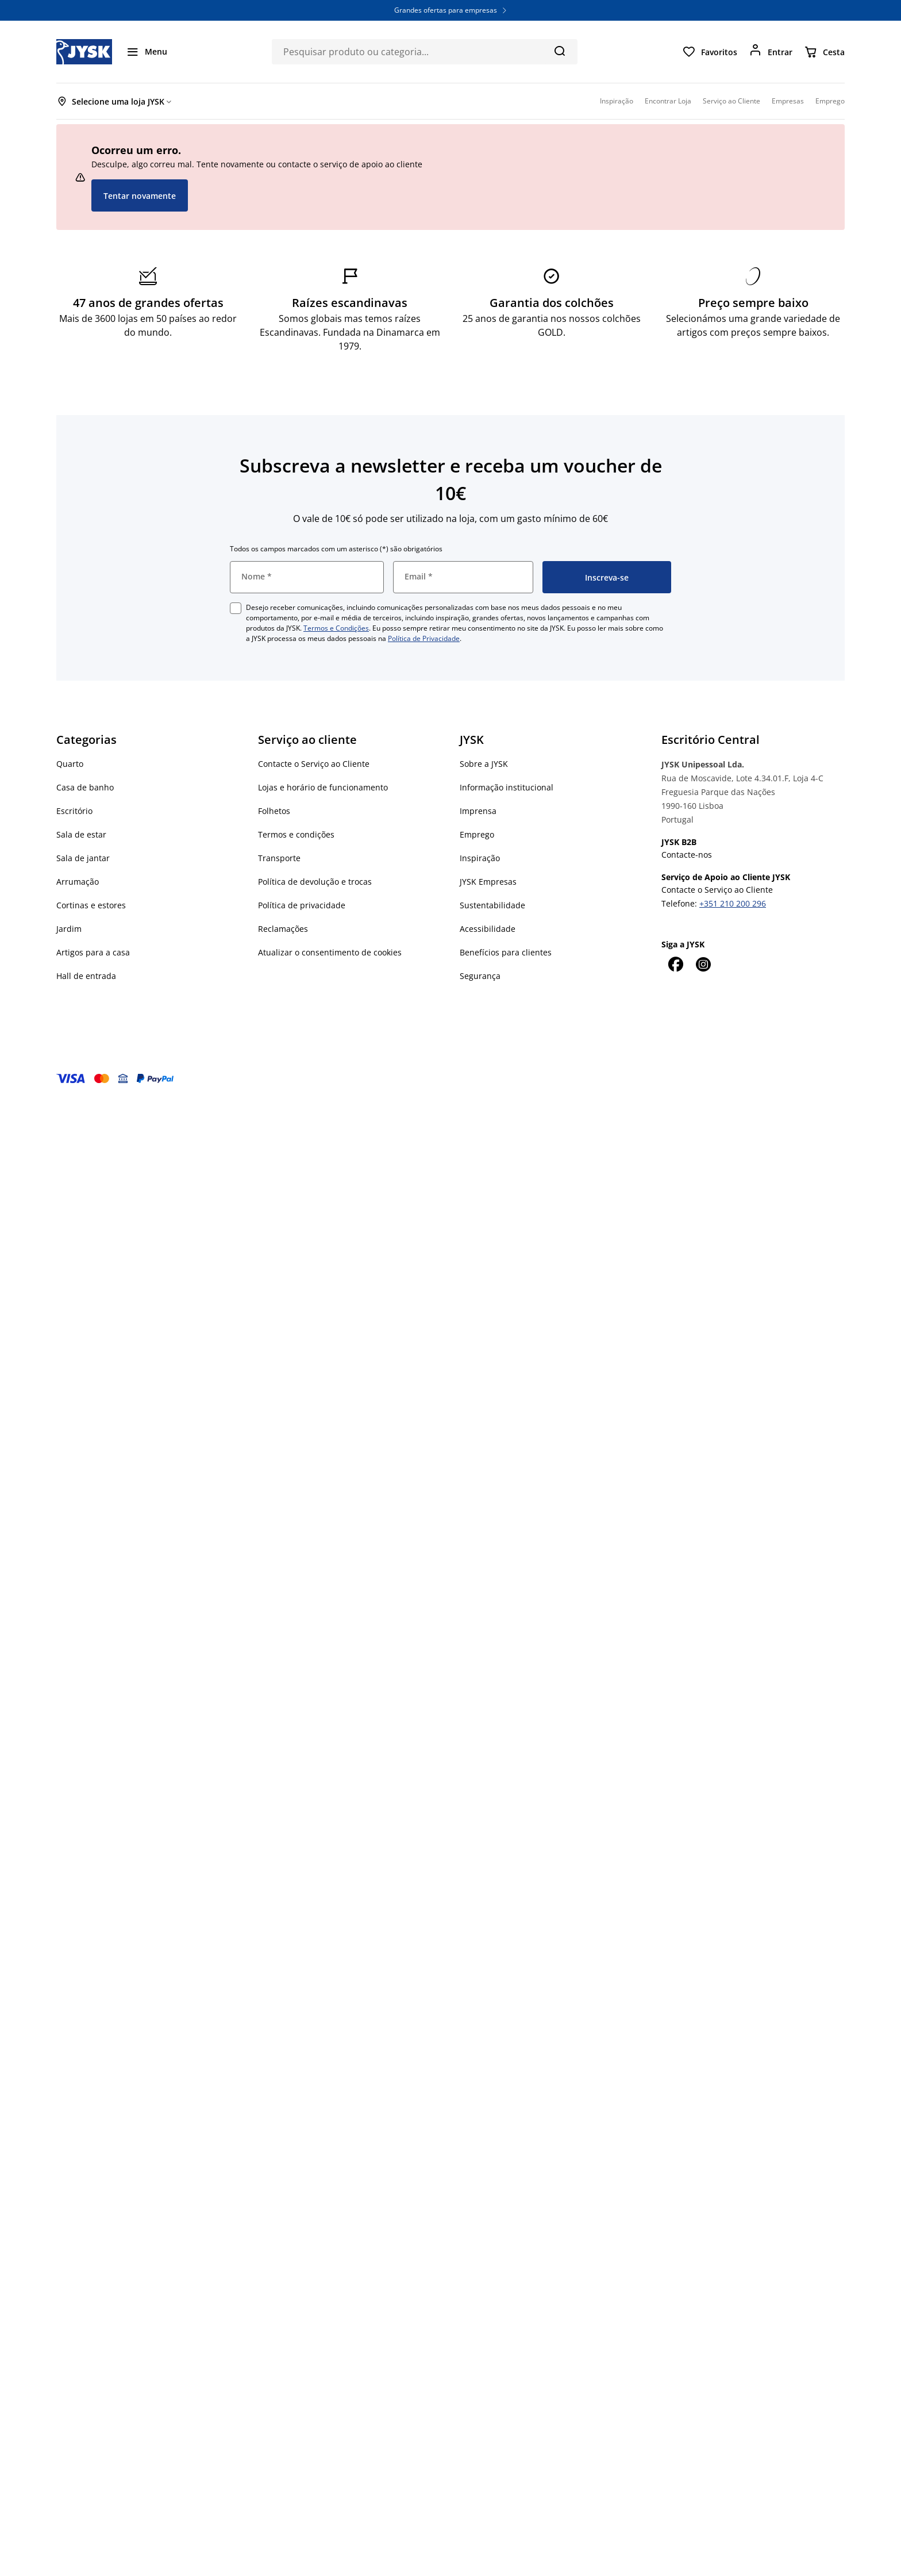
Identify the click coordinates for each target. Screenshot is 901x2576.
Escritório (74, 810)
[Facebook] (675, 964)
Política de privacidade (301, 905)
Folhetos (274, 810)
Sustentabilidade (492, 905)
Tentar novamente (139, 195)
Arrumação (77, 881)
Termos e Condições (336, 628)
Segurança (480, 975)
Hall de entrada (86, 975)
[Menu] (146, 51)
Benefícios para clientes (506, 952)
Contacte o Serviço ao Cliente (313, 763)
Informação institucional (506, 787)
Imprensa (478, 810)
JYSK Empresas (488, 881)
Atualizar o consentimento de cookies (330, 952)
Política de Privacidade (424, 638)
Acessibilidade (487, 928)
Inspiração (480, 858)
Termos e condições (296, 834)
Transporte (279, 858)
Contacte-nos (686, 854)
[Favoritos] (709, 51)
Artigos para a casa (93, 952)
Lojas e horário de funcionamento (323, 787)
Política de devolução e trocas (315, 881)
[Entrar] (770, 51)
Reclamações (283, 928)
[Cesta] (824, 51)
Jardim (69, 928)
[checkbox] (235, 608)
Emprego (477, 834)
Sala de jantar (83, 858)
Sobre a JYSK (484, 763)
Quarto (69, 763)
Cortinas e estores (91, 905)
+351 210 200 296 (732, 903)
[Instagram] (703, 964)
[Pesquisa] (559, 50)
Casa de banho (85, 787)
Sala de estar (81, 834)
